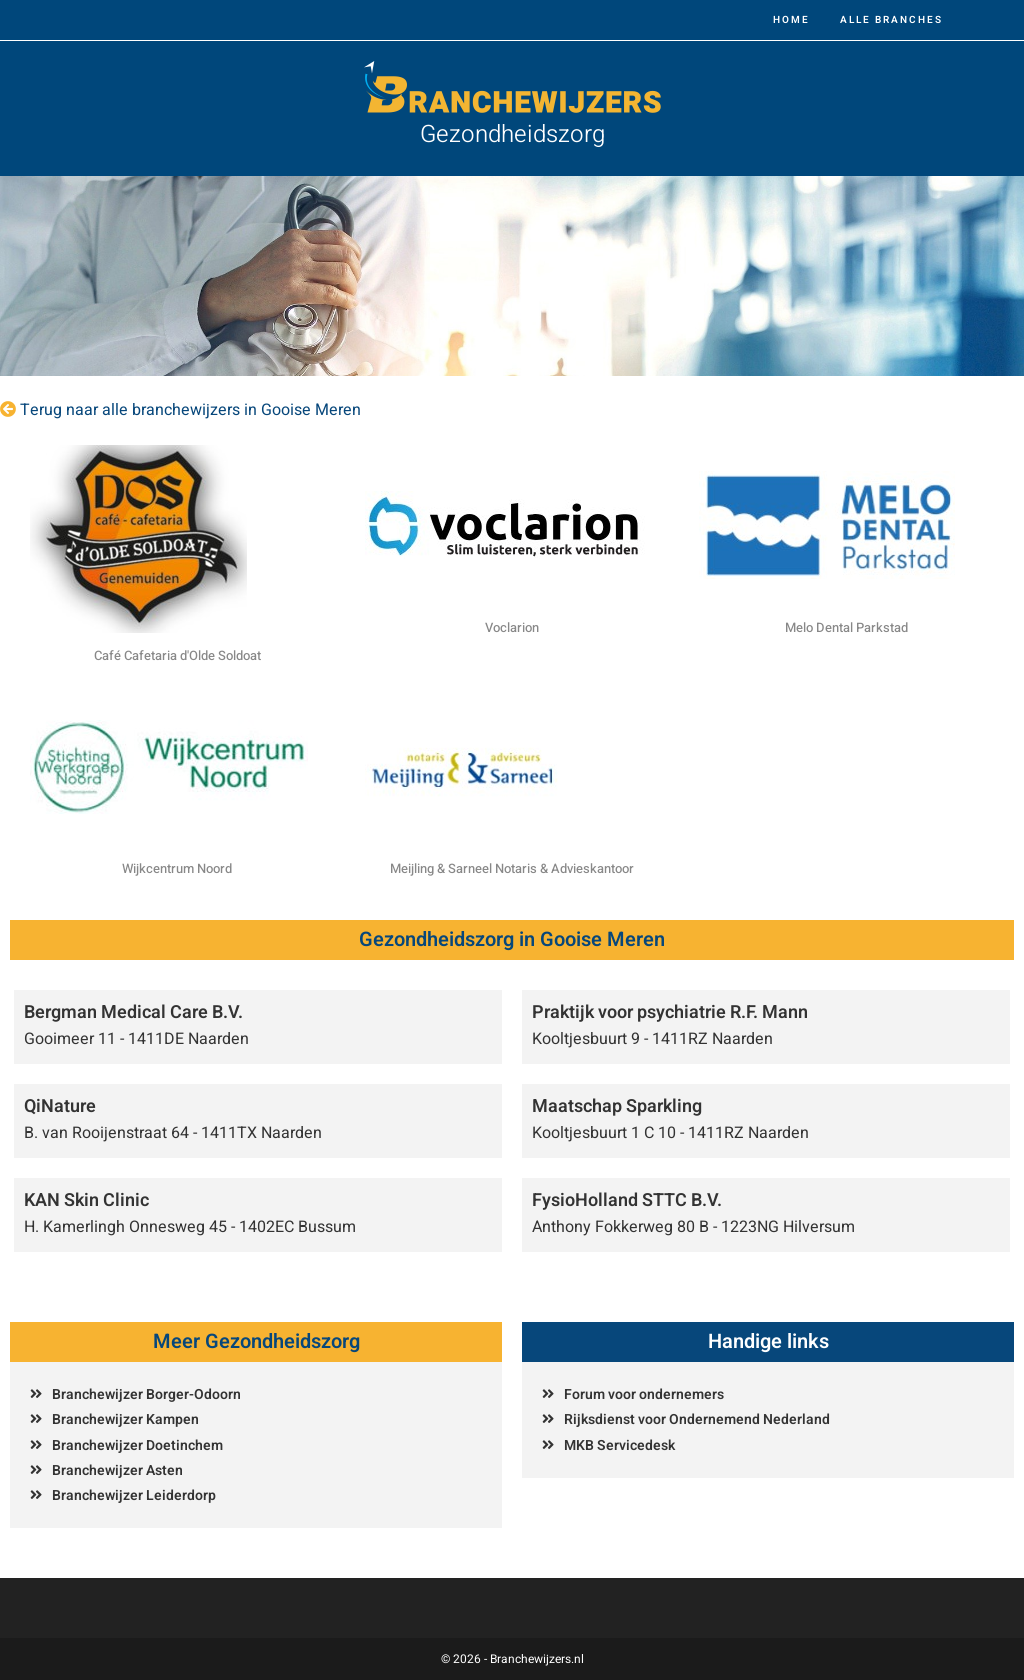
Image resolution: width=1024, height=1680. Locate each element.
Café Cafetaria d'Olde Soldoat (177, 655)
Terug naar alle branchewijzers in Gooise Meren (190, 410)
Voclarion (512, 627)
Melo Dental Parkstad (846, 627)
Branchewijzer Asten (117, 1470)
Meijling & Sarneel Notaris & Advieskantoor (512, 868)
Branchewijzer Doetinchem (137, 1445)
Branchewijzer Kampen (125, 1419)
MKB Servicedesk (619, 1445)
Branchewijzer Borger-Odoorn (146, 1394)
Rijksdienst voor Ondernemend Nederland (697, 1419)
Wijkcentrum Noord (177, 868)
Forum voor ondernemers (644, 1394)
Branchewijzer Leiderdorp (134, 1495)
